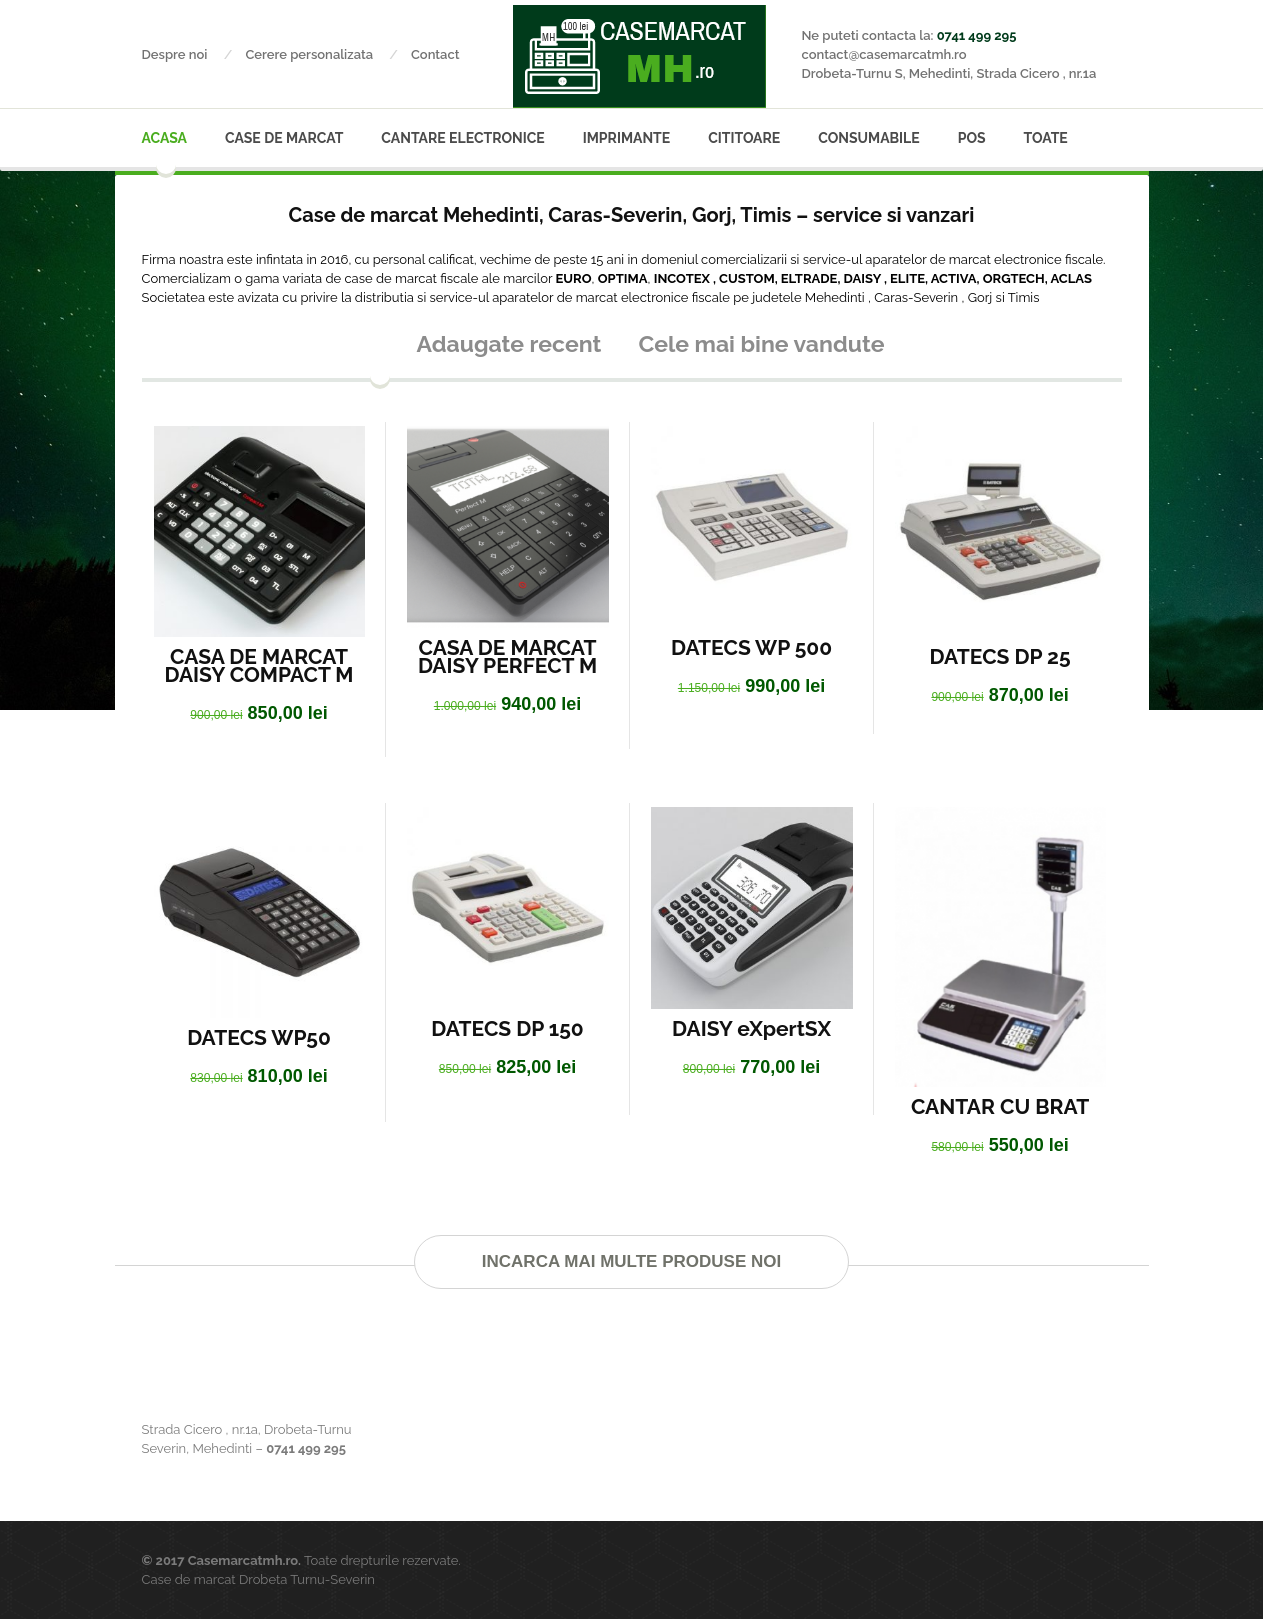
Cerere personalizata (328, 54)
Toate (1046, 138)
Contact (435, 54)
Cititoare (744, 138)
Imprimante (626, 138)
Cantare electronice (462, 138)
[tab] (379, 350)
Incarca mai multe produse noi (631, 1261)
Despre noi (194, 54)
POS (972, 138)
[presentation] (380, 350)
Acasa (165, 138)
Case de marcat (284, 138)
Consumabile (868, 138)
